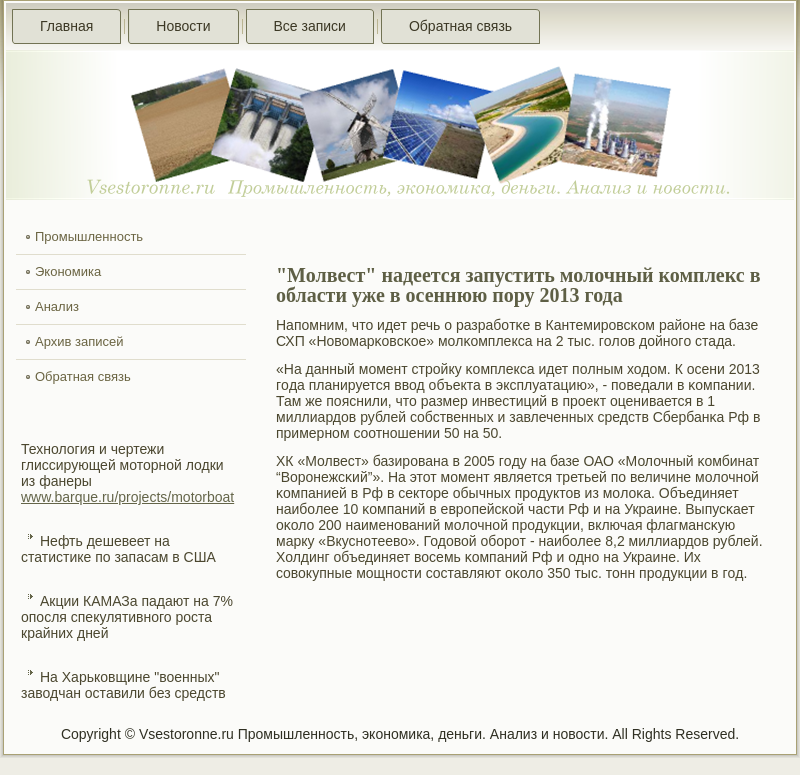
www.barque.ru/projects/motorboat (127, 497)
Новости (183, 26)
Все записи (310, 26)
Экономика (68, 271)
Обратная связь (460, 26)
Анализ (57, 306)
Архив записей (79, 341)
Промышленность (89, 236)
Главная (66, 26)
